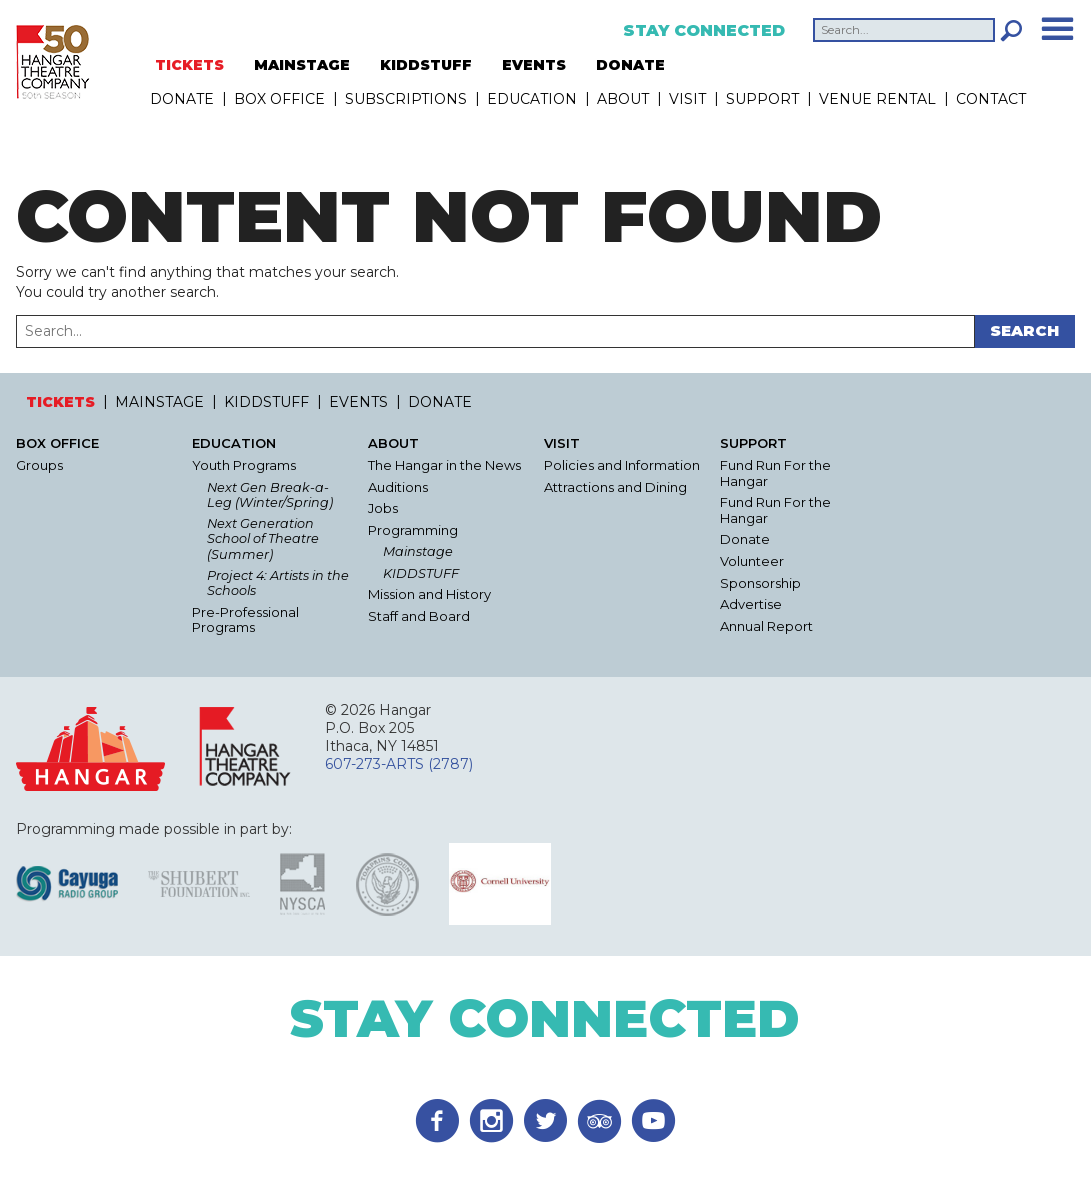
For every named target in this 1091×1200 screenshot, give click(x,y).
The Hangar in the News (444, 465)
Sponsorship (760, 583)
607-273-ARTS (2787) (399, 764)
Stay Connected (704, 31)
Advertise (751, 604)
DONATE (630, 65)
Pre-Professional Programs (245, 620)
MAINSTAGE (302, 65)
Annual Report (766, 626)
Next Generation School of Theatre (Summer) (263, 539)
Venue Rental (877, 99)
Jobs (383, 508)
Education (532, 99)
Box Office (279, 99)
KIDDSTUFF (426, 65)
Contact (991, 99)
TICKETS (189, 65)
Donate (745, 539)
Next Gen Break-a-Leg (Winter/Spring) (270, 495)
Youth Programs (244, 465)
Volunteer (752, 561)
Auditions (398, 487)
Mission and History (429, 594)
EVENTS (534, 65)
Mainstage (418, 551)
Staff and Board (419, 616)
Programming (413, 530)
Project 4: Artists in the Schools (278, 583)
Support (762, 99)
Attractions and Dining (615, 487)
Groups (39, 465)
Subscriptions (406, 99)
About (623, 99)
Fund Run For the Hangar (775, 473)
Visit (687, 99)
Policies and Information (622, 465)
